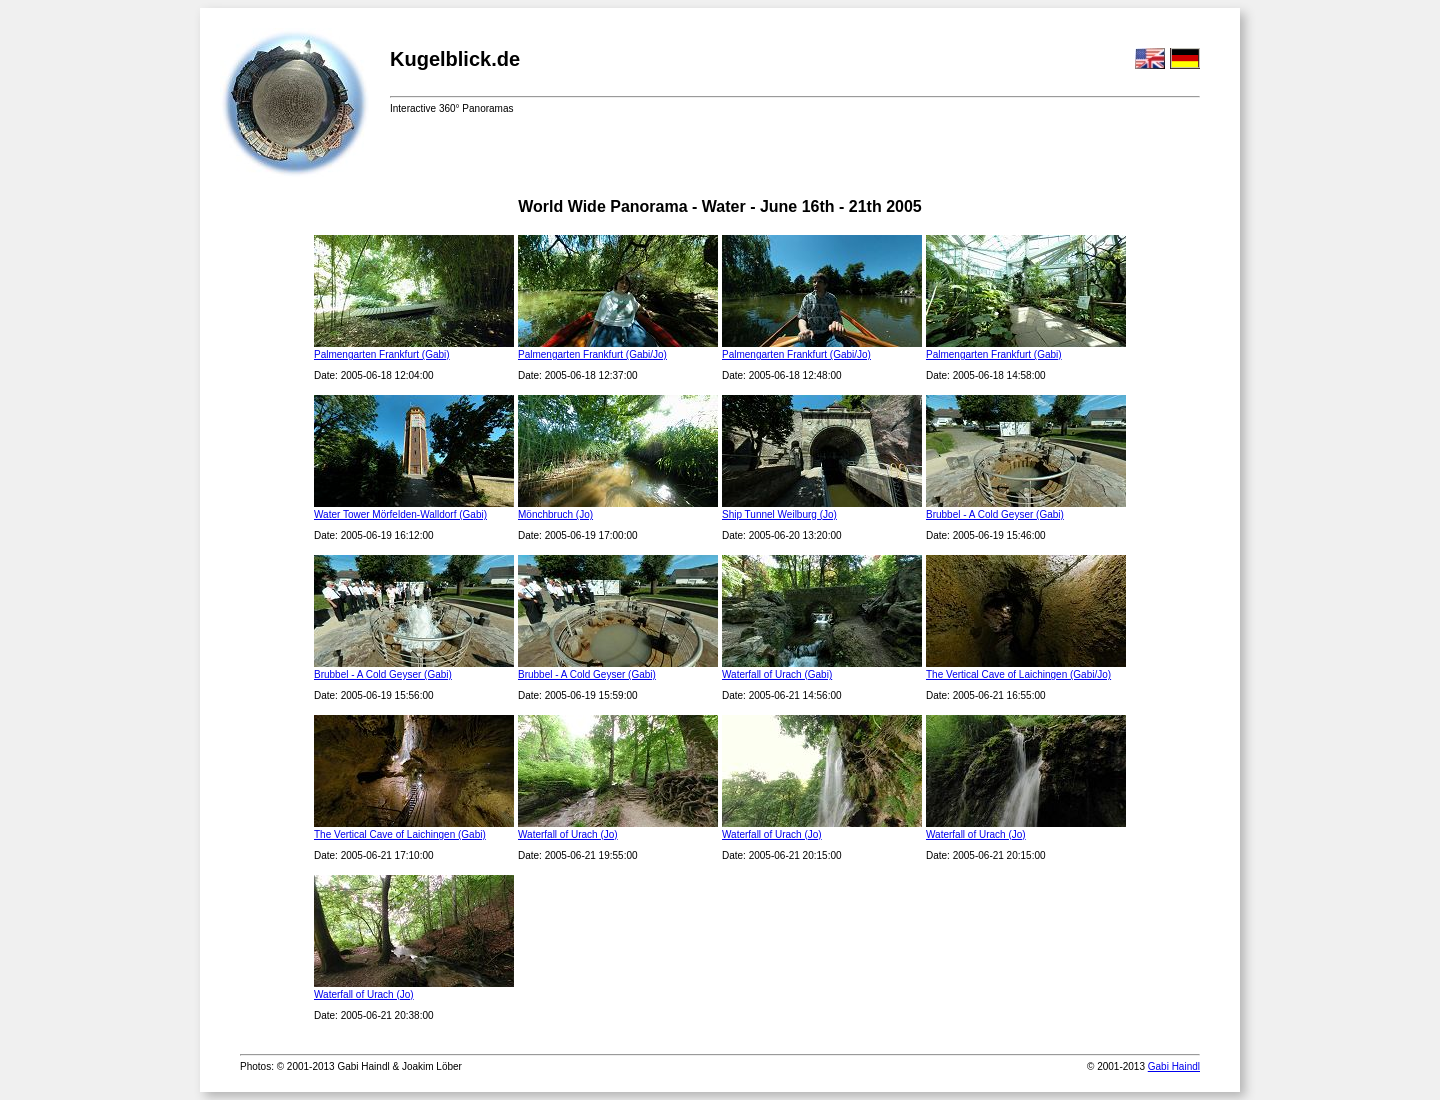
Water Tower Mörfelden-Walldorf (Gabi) (400, 514)
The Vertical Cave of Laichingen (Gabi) (400, 834)
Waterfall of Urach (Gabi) (777, 674)
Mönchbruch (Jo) (555, 514)
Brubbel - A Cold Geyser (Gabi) (995, 514)
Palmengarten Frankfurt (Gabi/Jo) (592, 354)
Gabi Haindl (1174, 1066)
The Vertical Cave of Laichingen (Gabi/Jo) (1018, 674)
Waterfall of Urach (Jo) (568, 834)
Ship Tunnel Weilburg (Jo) (779, 514)
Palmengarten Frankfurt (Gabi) (382, 354)
